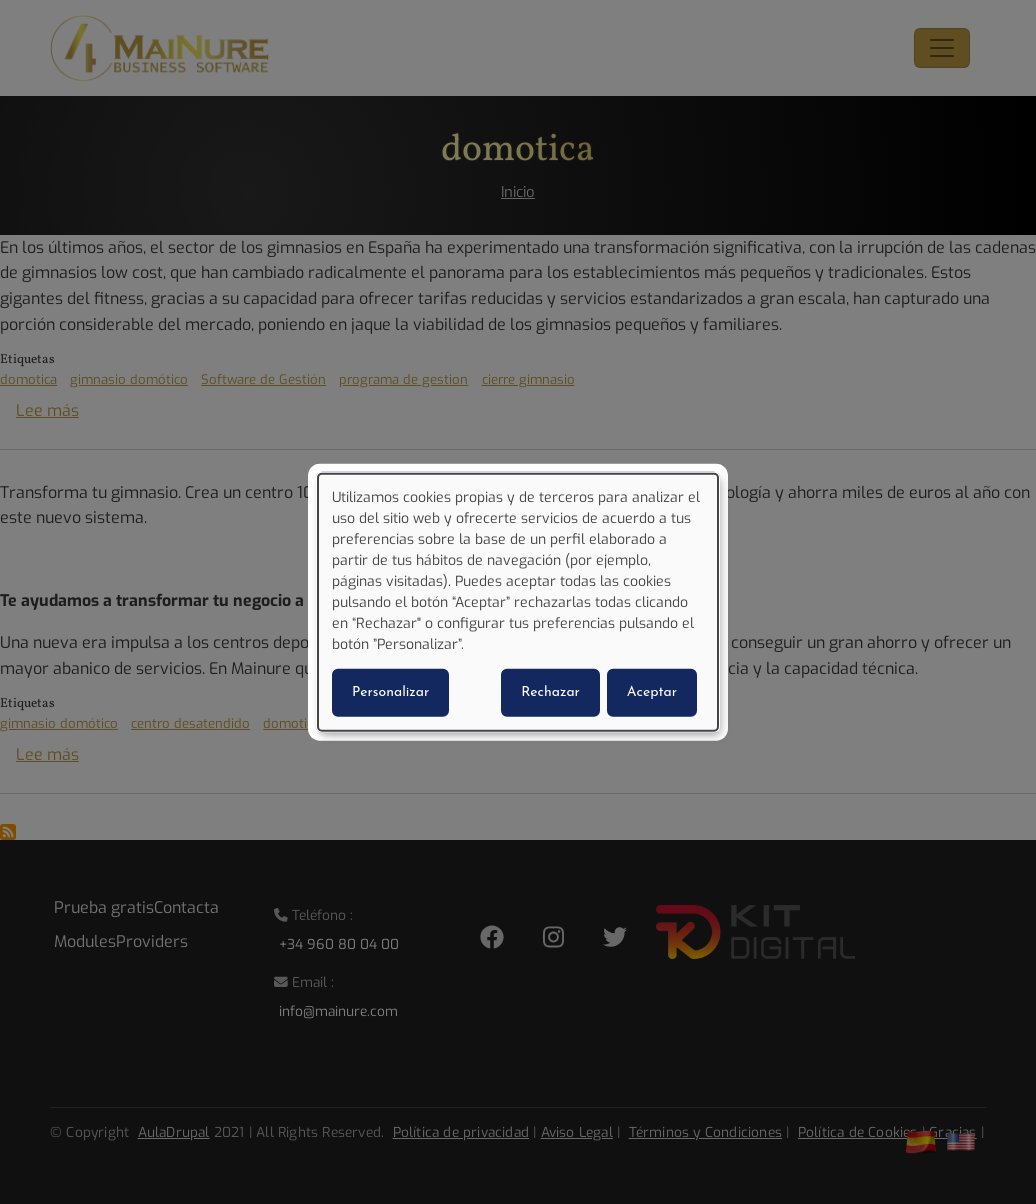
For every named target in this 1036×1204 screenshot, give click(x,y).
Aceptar (652, 691)
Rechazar (550, 691)
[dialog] (518, 602)
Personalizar (390, 691)
